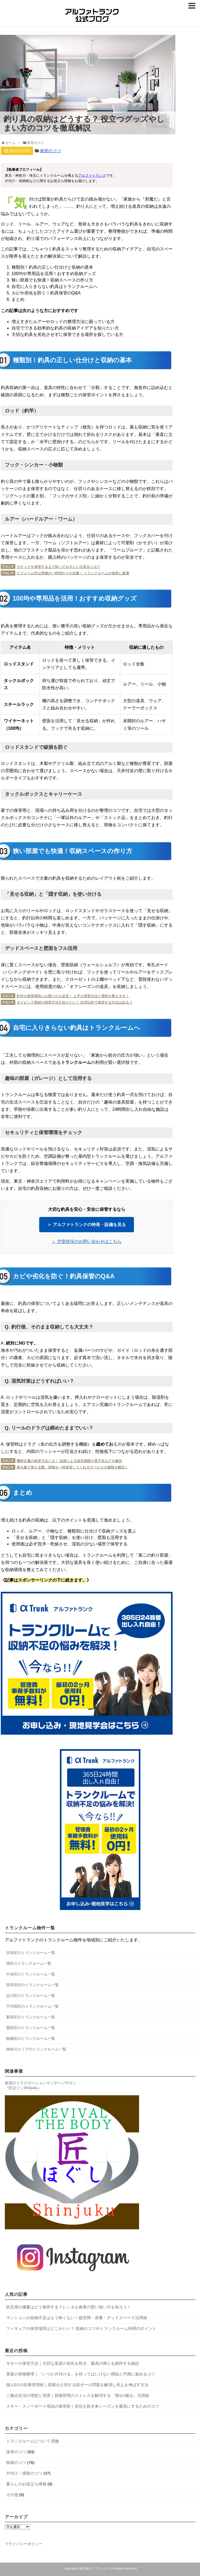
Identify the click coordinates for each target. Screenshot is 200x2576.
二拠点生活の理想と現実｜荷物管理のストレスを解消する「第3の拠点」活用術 (77, 2395)
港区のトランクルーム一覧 (28, 1963)
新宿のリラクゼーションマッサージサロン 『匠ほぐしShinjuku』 (40, 2085)
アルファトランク (92, 175)
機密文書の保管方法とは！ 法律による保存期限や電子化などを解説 (69, 1461)
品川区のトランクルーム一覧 (30, 1995)
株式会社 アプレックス (94, 2568)
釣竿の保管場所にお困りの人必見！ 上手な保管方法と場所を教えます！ (73, 996)
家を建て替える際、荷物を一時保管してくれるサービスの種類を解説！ (72, 1467)
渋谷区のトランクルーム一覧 (30, 1952)
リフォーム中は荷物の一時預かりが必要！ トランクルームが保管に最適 (73, 573)
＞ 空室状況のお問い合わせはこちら (86, 1241)
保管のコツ (50, 151)
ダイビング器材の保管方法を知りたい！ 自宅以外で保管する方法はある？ (75, 1002)
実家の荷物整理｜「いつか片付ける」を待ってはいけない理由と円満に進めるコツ (80, 2374)
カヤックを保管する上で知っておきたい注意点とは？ (58, 567)
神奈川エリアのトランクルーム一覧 (36, 2049)
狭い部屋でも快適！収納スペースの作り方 (52, 280)
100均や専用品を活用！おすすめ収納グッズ (54, 273)
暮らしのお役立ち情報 (26, 2484)
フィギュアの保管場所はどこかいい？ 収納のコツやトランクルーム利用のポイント (81, 2328)
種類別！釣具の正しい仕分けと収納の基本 (52, 267)
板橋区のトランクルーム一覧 (30, 2038)
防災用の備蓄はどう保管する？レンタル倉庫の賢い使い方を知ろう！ (68, 2307)
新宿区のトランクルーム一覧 (30, 2017)
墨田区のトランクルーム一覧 (30, 2028)
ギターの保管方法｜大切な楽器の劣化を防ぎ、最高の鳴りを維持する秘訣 (72, 2363)
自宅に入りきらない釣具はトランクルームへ (54, 286)
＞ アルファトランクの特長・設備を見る (86, 1224)
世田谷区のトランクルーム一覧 (32, 1985)
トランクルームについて (28, 2441)
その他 (12, 2494)
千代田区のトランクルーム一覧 (32, 2006)
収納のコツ (16, 2462)
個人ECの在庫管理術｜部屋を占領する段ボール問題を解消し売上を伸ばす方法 (77, 2384)
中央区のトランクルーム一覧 (30, 1974)
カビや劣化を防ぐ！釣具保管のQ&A (46, 293)
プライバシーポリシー (23, 2544)
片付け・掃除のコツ (24, 2473)
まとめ (18, 299)
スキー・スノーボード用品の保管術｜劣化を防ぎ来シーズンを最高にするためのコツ (82, 2406)
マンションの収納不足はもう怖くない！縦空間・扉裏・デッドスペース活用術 (76, 2317)
